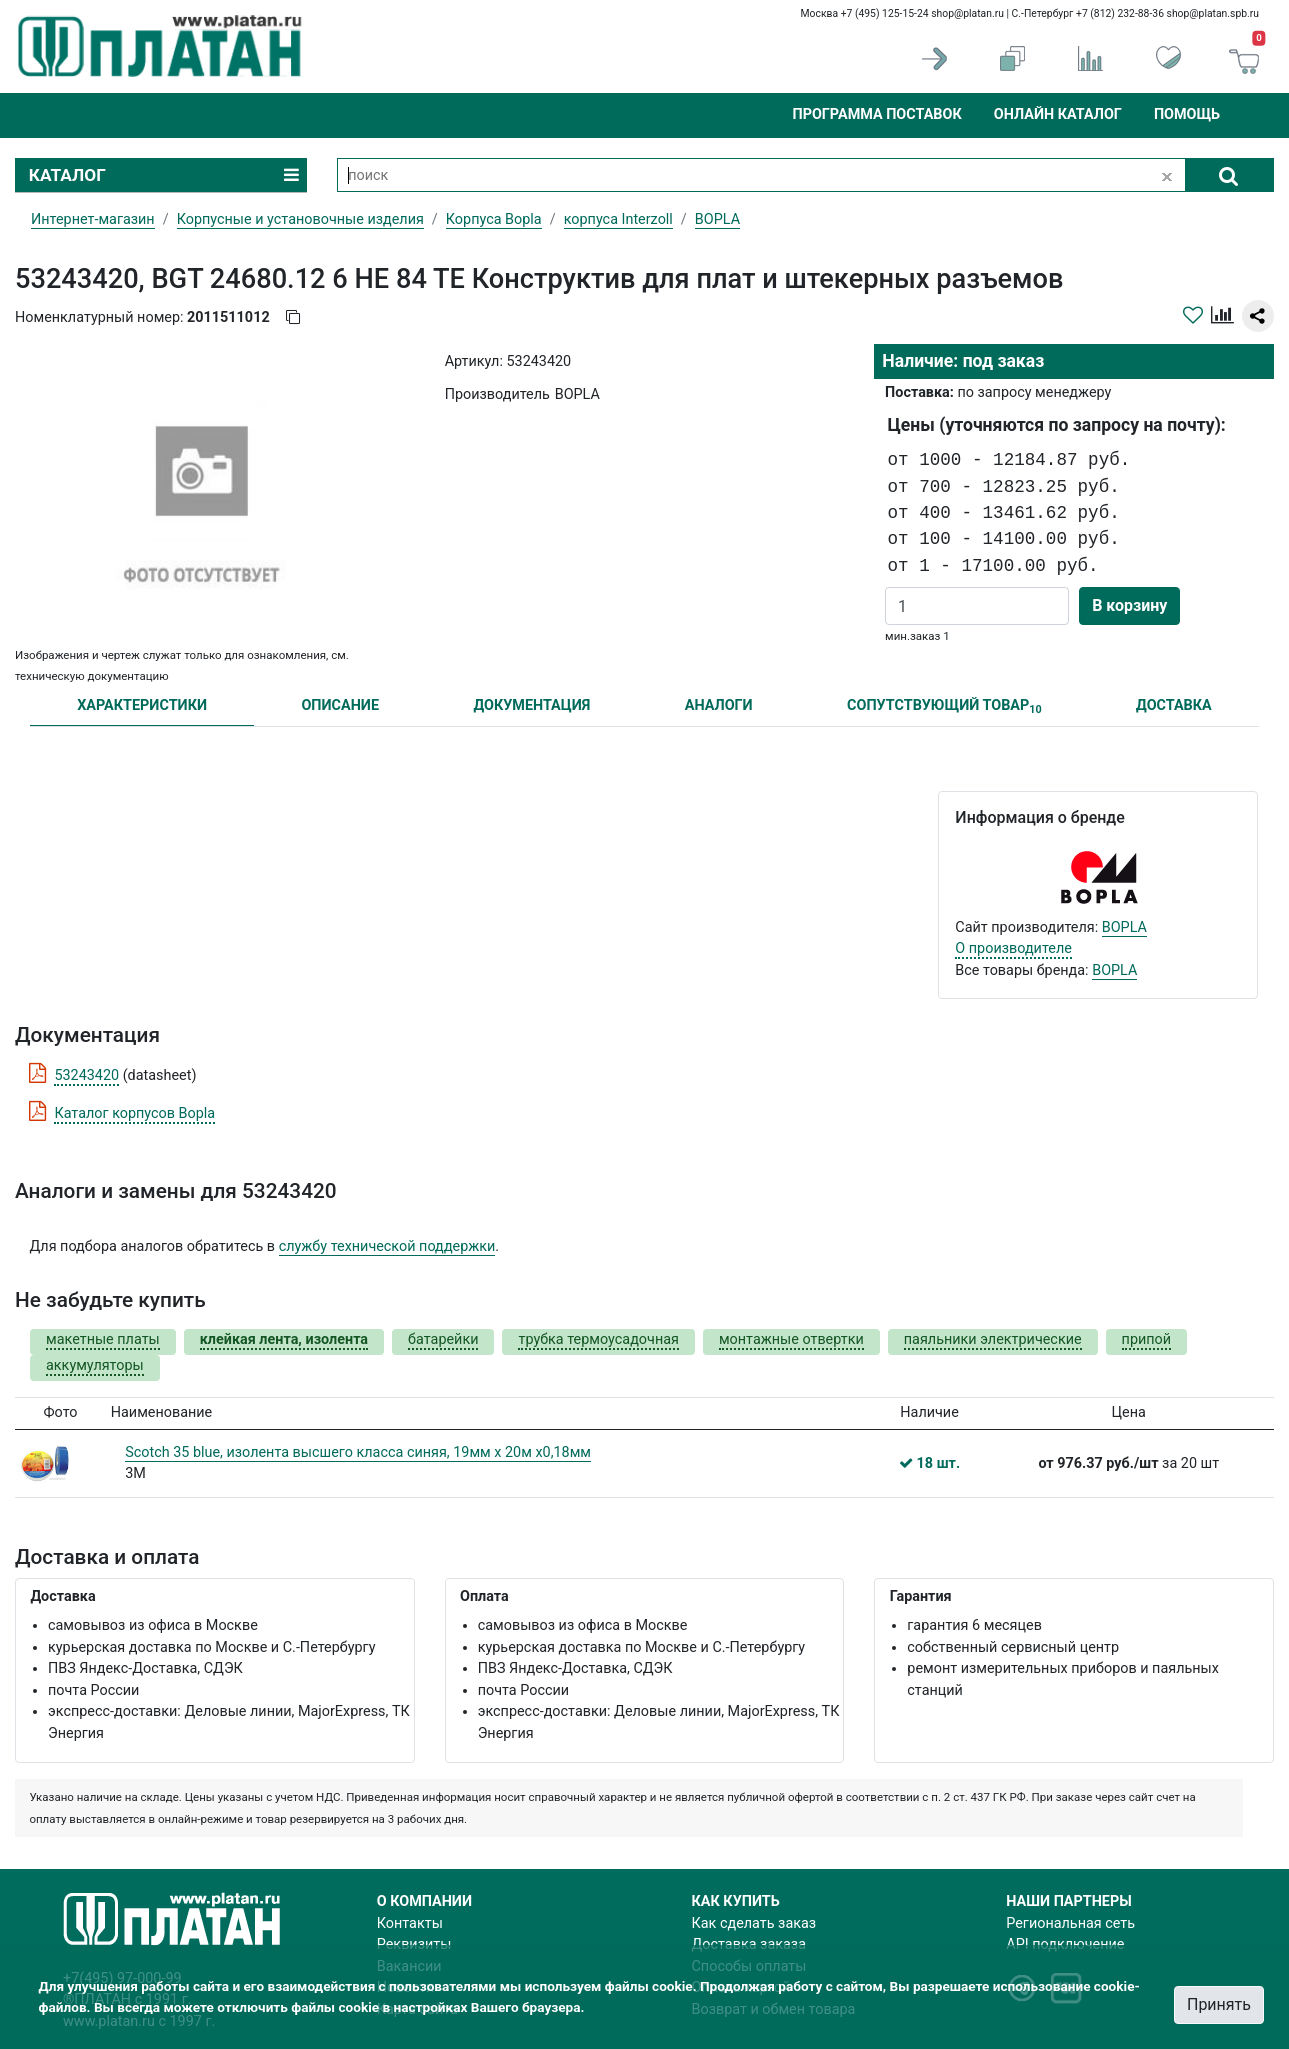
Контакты (410, 1923)
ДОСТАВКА (1174, 705)
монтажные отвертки (791, 1339)
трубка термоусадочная (598, 1339)
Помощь (1187, 114)
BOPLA (1124, 927)
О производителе (1013, 948)
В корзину (1129, 605)
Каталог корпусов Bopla (134, 1113)
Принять (1219, 2004)
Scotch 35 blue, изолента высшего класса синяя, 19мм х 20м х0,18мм (358, 1452)
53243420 (86, 1075)
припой (1147, 1339)
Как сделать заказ (754, 1923)
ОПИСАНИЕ (340, 705)
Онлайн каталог (1058, 114)
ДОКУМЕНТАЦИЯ (531, 705)
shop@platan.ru (967, 13)
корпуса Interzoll (618, 219)
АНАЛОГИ (719, 705)
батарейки (443, 1339)
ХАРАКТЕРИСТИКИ (142, 705)
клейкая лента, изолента (284, 1339)
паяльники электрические (993, 1339)
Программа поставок (876, 114)
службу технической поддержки (387, 1246)
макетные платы (103, 1339)
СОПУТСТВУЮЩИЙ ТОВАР (944, 706)
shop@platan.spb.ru (1213, 13)
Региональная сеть (1070, 1923)
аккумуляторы (95, 1365)
